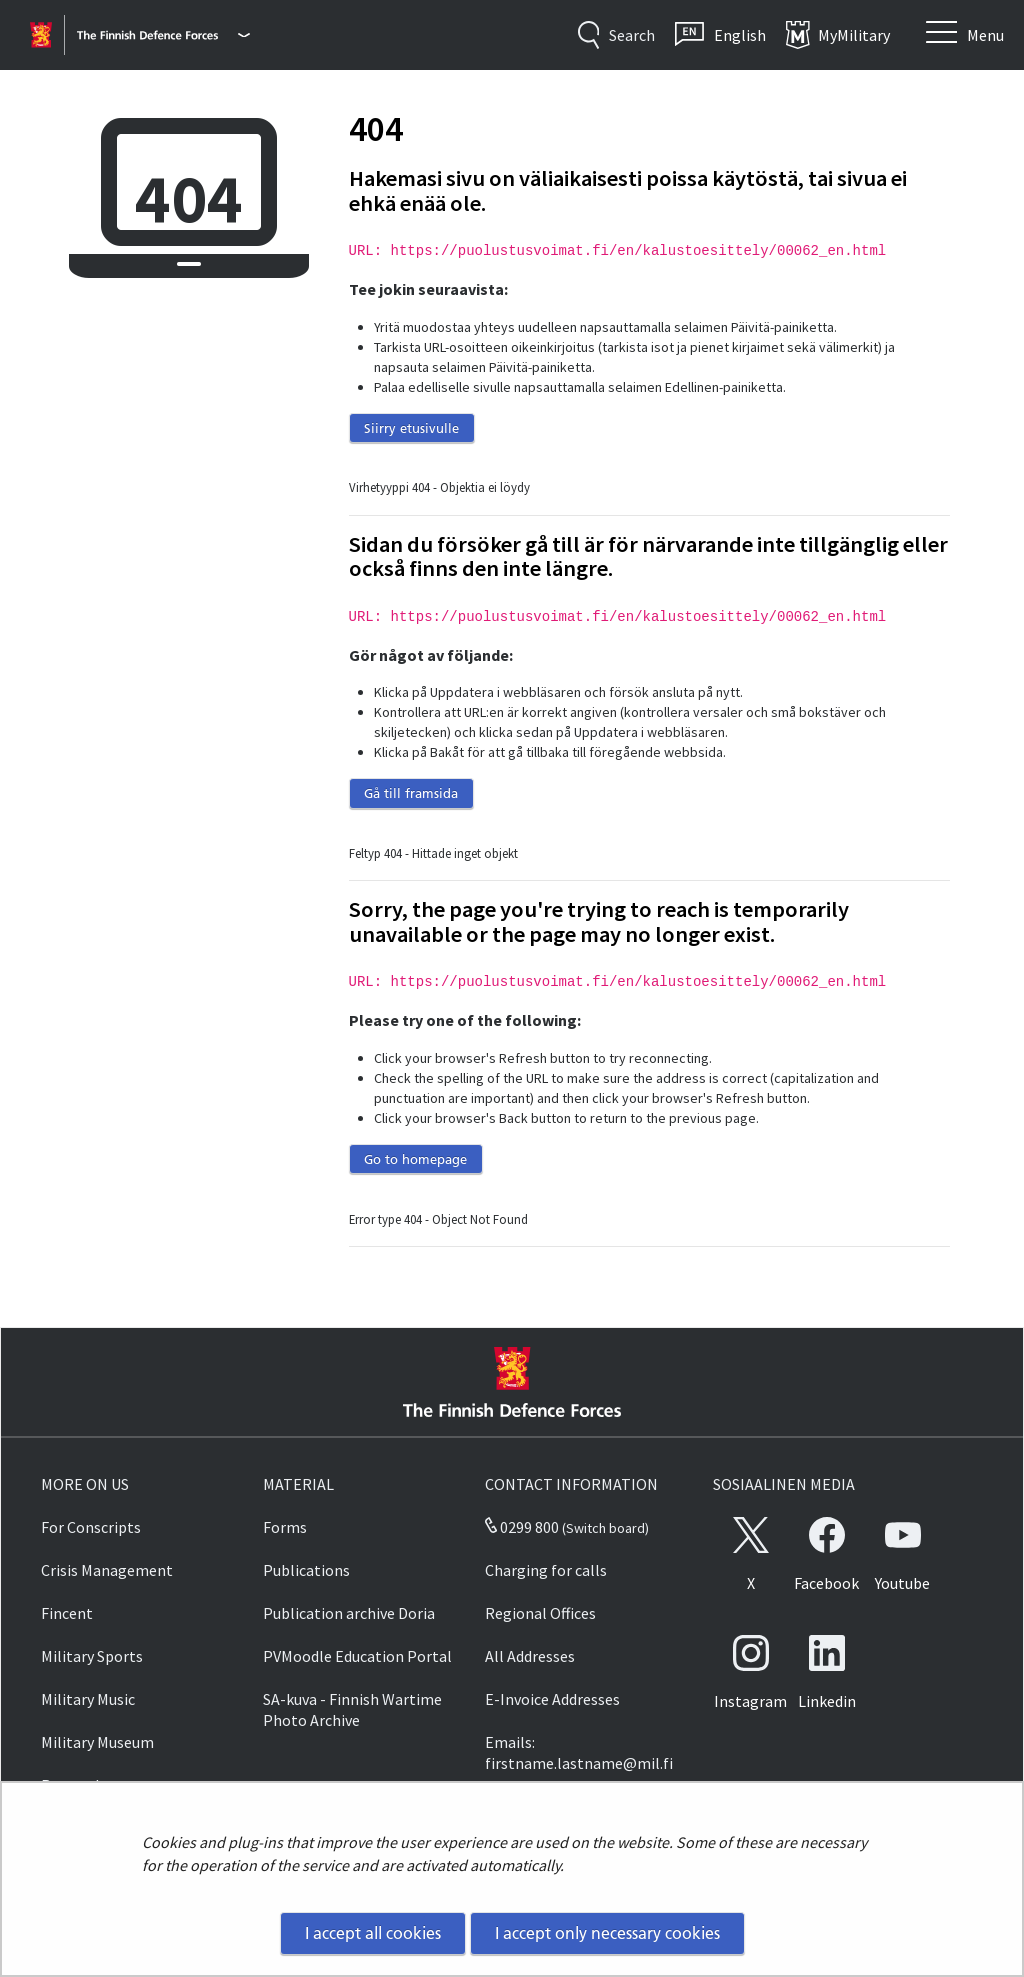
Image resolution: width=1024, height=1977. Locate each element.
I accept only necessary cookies (607, 1933)
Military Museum (97, 1742)
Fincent (67, 1613)
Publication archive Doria (349, 1613)
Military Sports (92, 1656)
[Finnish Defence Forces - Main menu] (163, 35)
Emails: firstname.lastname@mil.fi (579, 1752)
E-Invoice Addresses (552, 1699)
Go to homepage (415, 1159)
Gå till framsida (411, 793)
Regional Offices (540, 1613)
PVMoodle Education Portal (357, 1656)
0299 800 (522, 1527)
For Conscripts (91, 1527)
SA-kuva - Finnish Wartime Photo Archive (352, 1709)
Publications (306, 1570)
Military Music (88, 1699)
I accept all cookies (373, 1933)
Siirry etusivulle (411, 428)
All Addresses (530, 1656)
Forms (285, 1527)
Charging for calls (546, 1570)
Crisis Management (107, 1570)
